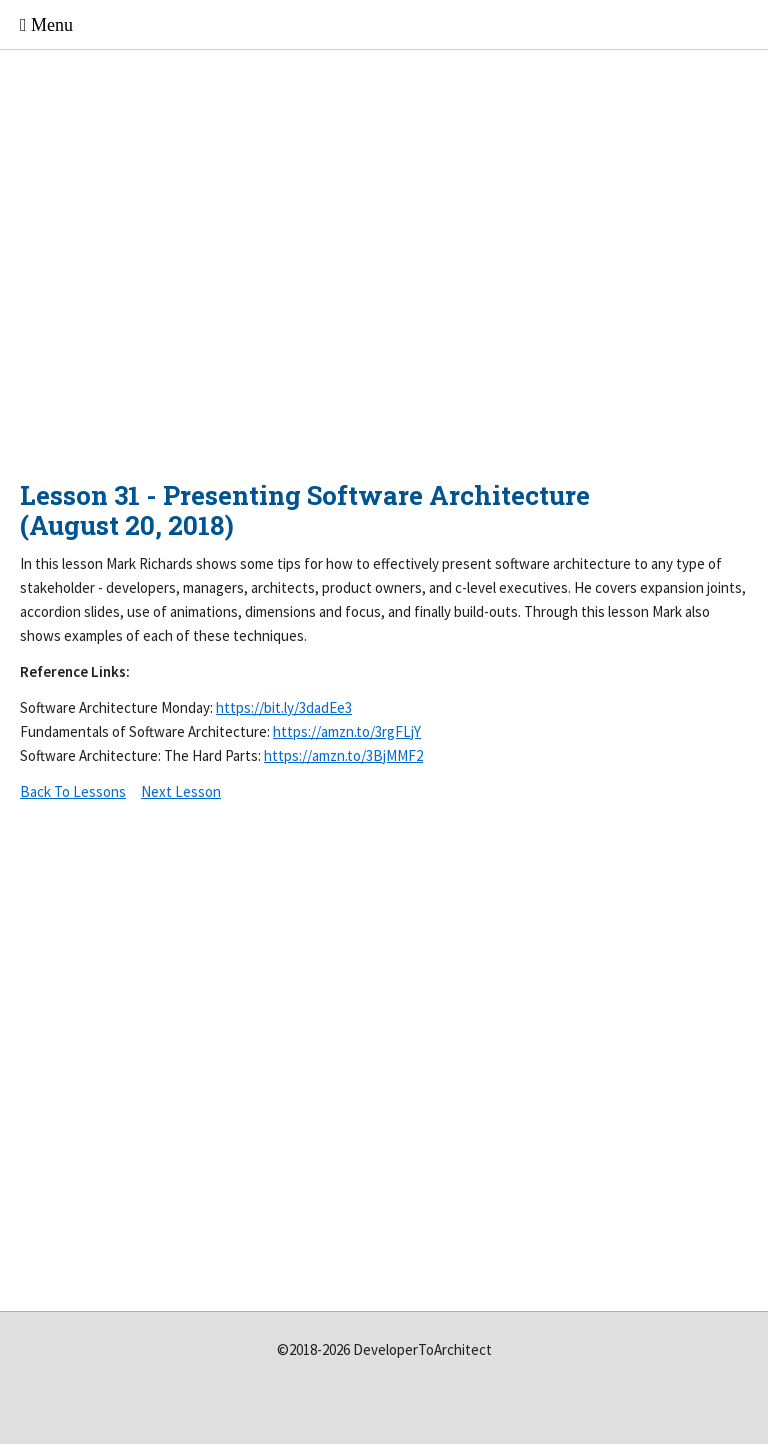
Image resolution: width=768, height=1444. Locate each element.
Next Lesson (181, 791)
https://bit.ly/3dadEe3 (284, 707)
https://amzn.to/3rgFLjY (347, 731)
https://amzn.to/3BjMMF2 (343, 755)
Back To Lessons (73, 791)
